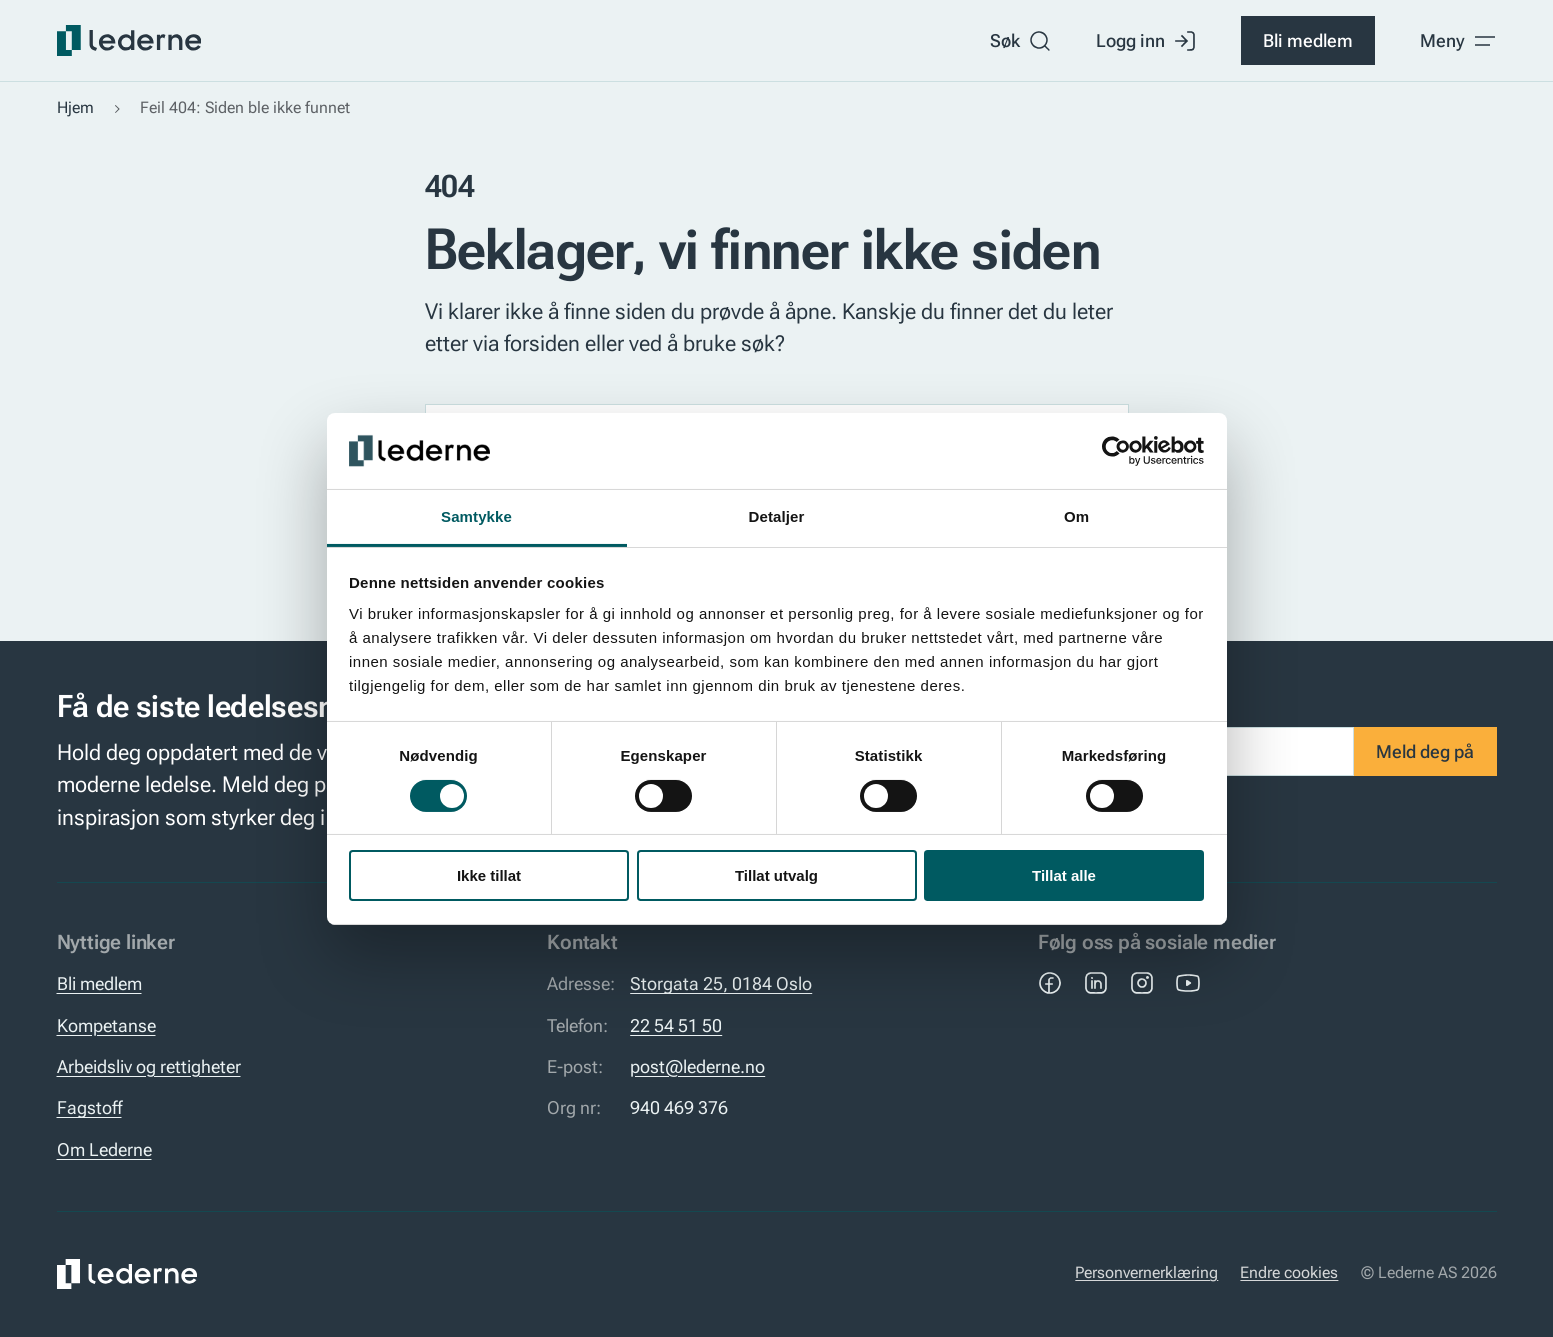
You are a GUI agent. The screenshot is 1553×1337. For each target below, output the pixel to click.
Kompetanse (106, 1026)
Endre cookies (1289, 1273)
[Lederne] (129, 40)
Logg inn (1146, 41)
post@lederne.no (697, 1067)
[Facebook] (1050, 983)
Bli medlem (1308, 41)
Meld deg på (1425, 752)
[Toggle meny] (1458, 41)
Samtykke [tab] (476, 516)
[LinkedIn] (1096, 983)
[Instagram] (1142, 983)
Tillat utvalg (776, 875)
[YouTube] (1188, 983)
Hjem (75, 108)
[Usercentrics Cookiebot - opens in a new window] (1116, 451)
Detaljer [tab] (777, 516)
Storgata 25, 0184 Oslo (721, 984)
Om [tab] (1076, 516)
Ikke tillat (489, 875)
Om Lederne (104, 1150)
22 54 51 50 (676, 1026)
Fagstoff (89, 1108)
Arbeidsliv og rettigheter (149, 1067)
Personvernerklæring (1146, 1273)
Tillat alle (1064, 875)
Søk (1021, 41)
